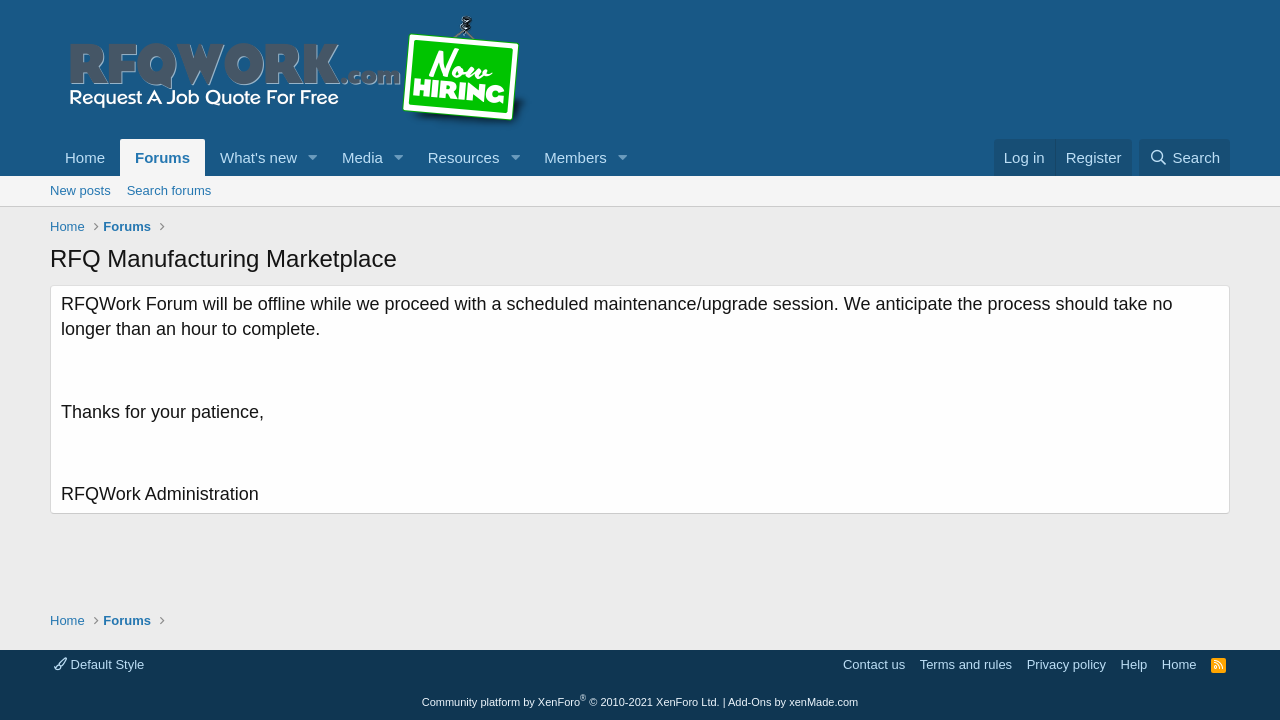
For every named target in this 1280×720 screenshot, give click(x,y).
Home (85, 157)
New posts (80, 190)
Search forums (169, 190)
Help (1134, 664)
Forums (162, 157)
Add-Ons (749, 702)
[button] (313, 157)
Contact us (874, 664)
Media (362, 157)
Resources (464, 157)
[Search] (1184, 157)
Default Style (99, 664)
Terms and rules (966, 664)
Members (575, 157)
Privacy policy (1066, 664)
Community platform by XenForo (571, 702)
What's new (258, 157)
